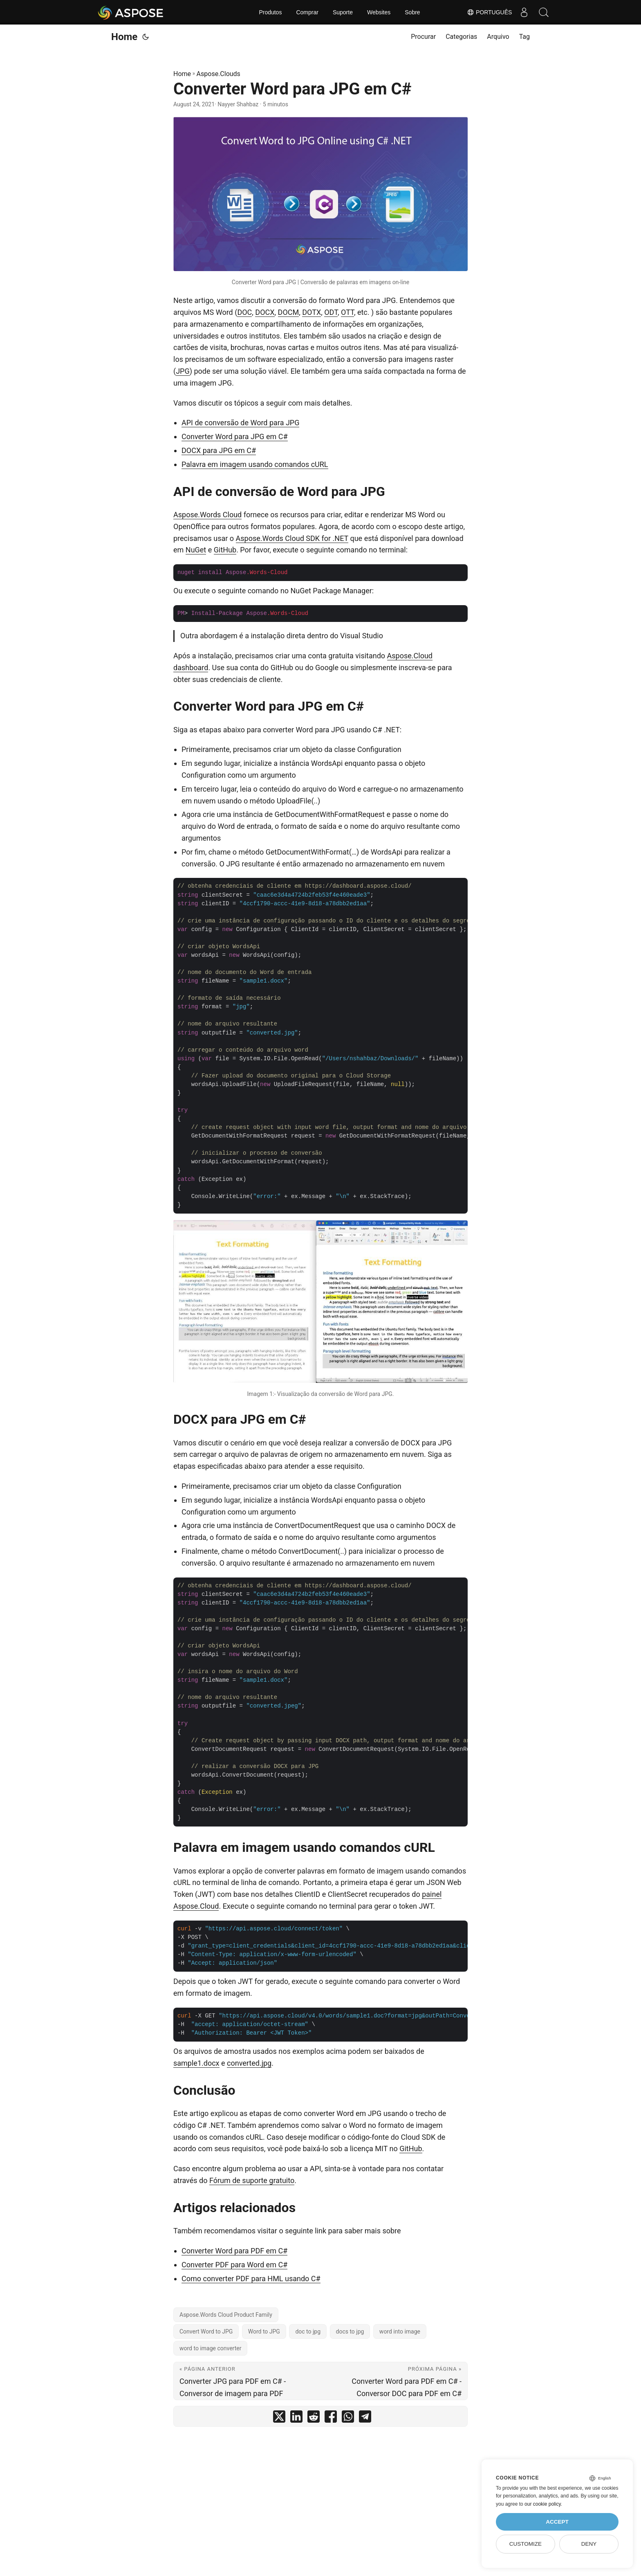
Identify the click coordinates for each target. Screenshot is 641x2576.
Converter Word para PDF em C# (234, 2250)
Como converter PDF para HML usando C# (251, 2278)
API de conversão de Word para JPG (240, 422)
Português (488, 12)
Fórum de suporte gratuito (251, 2180)
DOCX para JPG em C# (219, 450)
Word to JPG (264, 2331)
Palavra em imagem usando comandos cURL (255, 464)
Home (124, 37)
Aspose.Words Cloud (207, 514)
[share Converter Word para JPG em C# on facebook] (331, 2418)
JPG (183, 371)
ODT (331, 312)
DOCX (264, 312)
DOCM (288, 312)
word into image (399, 2331)
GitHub (225, 549)
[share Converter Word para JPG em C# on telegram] (365, 2418)
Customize (525, 2544)
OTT (347, 312)
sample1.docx (196, 2063)
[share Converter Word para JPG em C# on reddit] (313, 2418)
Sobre (412, 12)
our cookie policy (542, 2504)
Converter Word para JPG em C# (235, 436)
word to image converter (210, 2348)
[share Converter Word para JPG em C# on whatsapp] (348, 2418)
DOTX (311, 312)
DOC (244, 312)
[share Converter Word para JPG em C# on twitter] (279, 2418)
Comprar (307, 12)
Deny (589, 2544)
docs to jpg (350, 2331)
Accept (557, 2522)
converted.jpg (249, 2063)
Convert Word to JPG (206, 2331)
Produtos (270, 12)
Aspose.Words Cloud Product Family (225, 2314)
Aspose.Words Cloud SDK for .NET (292, 538)
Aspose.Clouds (218, 74)
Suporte (343, 12)
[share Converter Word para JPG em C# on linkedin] (296, 2418)
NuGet (196, 549)
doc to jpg (307, 2331)
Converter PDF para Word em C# (234, 2264)
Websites (378, 12)
